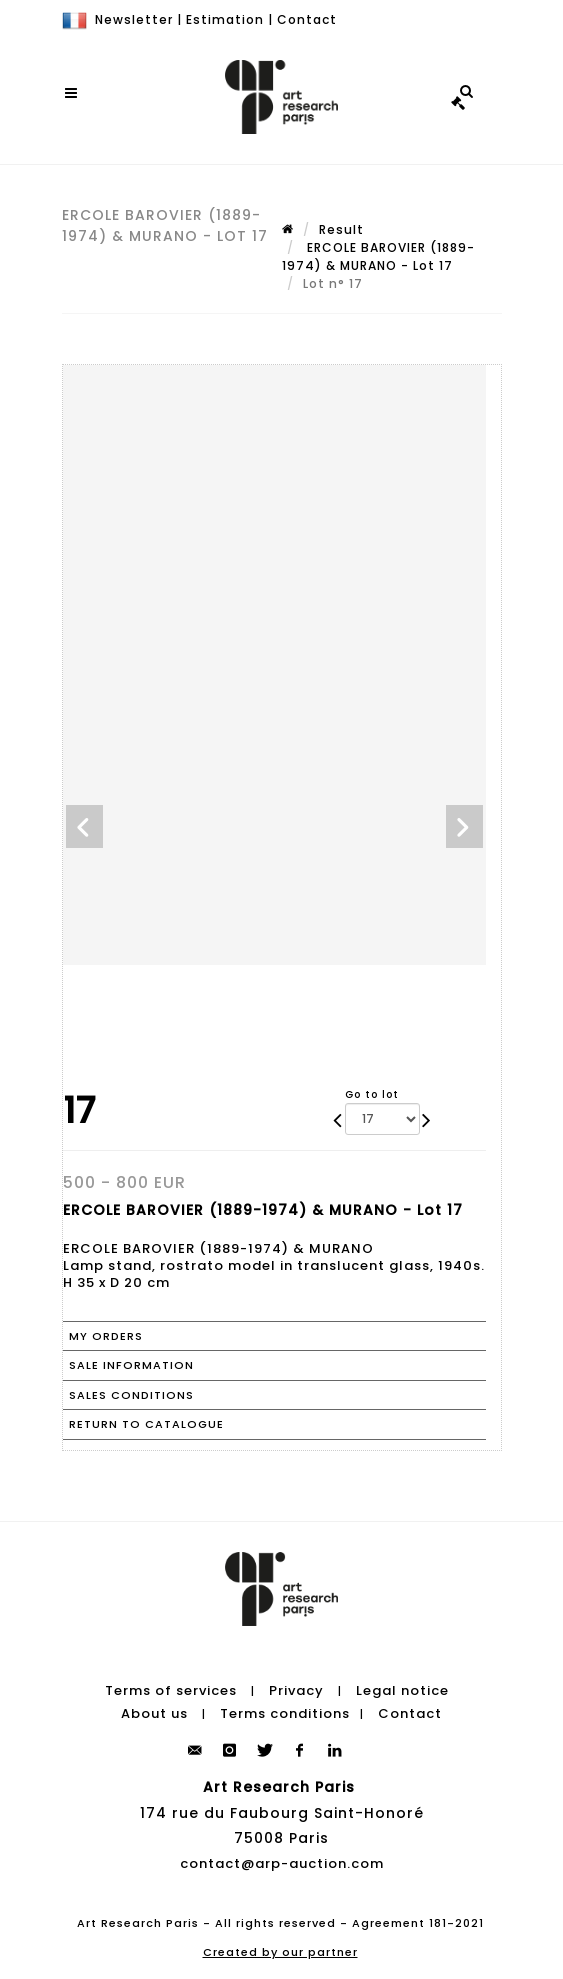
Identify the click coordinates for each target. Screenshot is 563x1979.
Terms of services (171, 1690)
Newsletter (134, 19)
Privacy (296, 1690)
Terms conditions (285, 1713)
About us (154, 1713)
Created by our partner (280, 1952)
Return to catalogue (146, 1424)
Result (341, 229)
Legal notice (402, 1690)
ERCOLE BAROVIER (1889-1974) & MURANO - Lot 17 (378, 256)
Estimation (225, 19)
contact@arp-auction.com (282, 1863)
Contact (307, 19)
